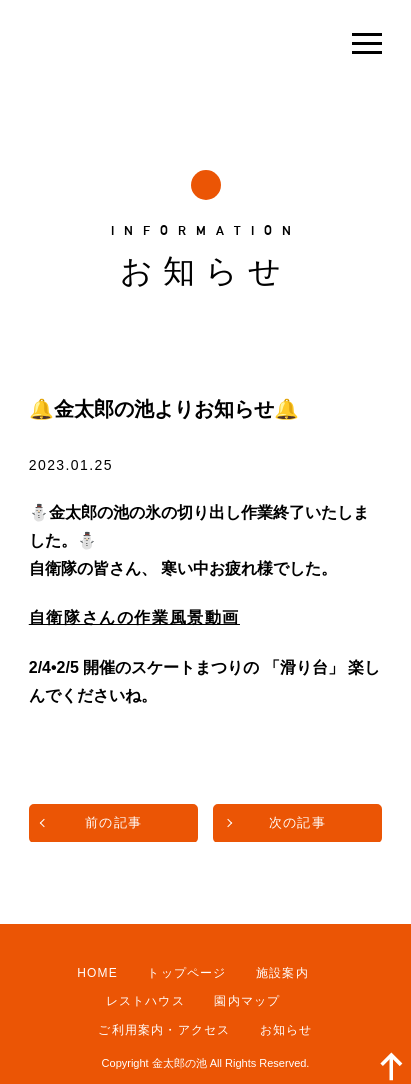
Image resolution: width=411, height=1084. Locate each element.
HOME (97, 973)
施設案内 (282, 973)
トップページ (186, 973)
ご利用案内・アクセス (164, 1030)
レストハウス (145, 1001)
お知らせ (286, 1030)
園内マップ (247, 1001)
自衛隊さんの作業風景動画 (134, 617)
